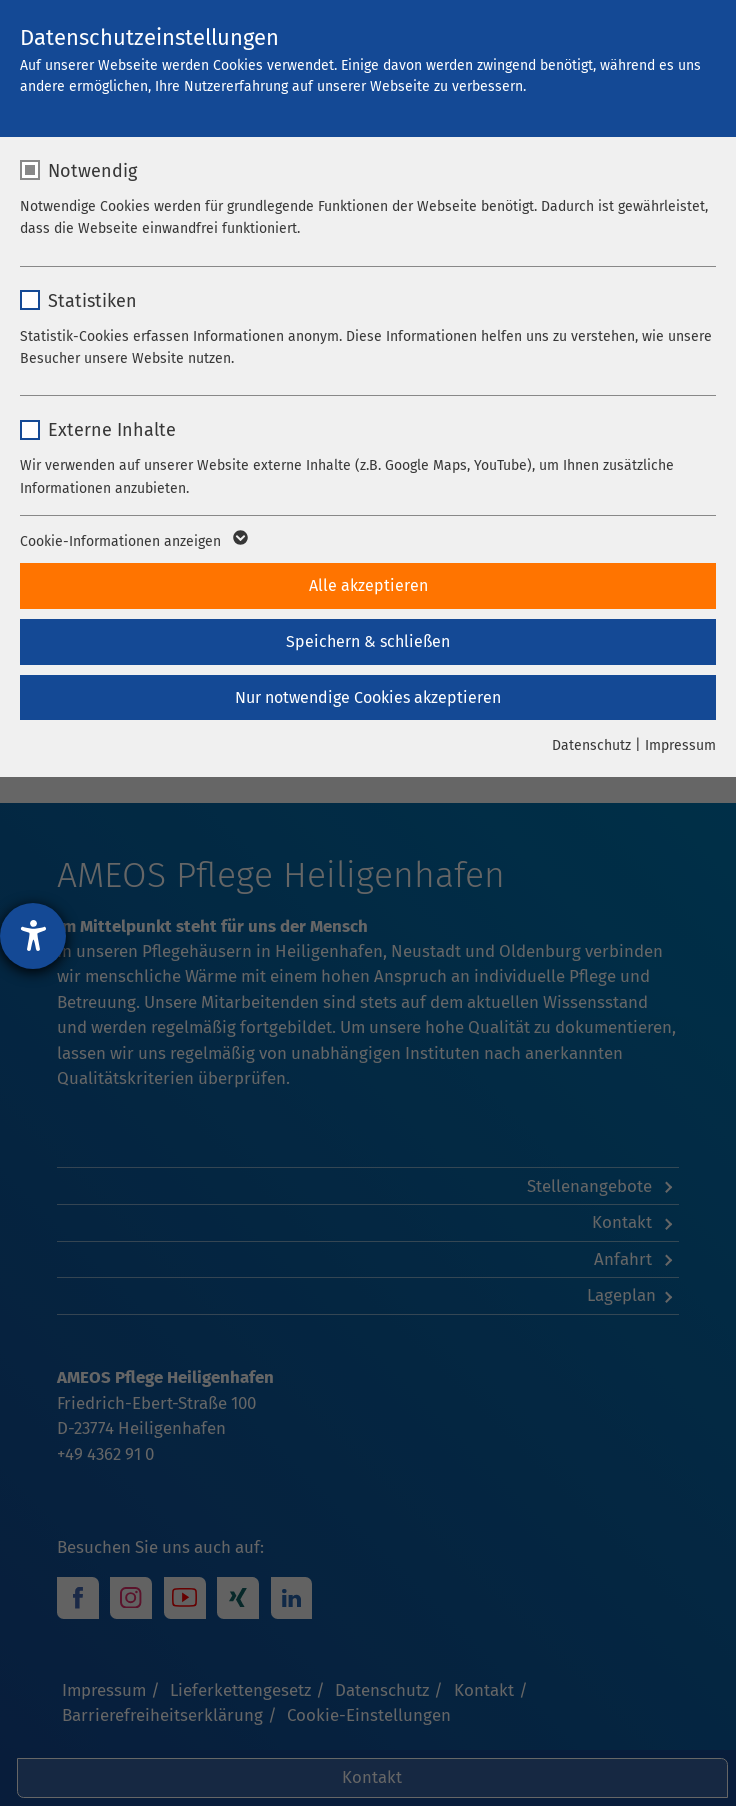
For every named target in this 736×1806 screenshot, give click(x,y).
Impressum (680, 745)
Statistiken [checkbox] (92, 301)
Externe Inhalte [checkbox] (112, 430)
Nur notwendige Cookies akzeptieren (368, 697)
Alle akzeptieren (368, 585)
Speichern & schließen (368, 641)
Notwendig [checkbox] (92, 171)
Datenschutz (591, 745)
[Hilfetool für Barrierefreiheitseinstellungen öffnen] (33, 936)
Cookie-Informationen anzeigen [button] (132, 542)
